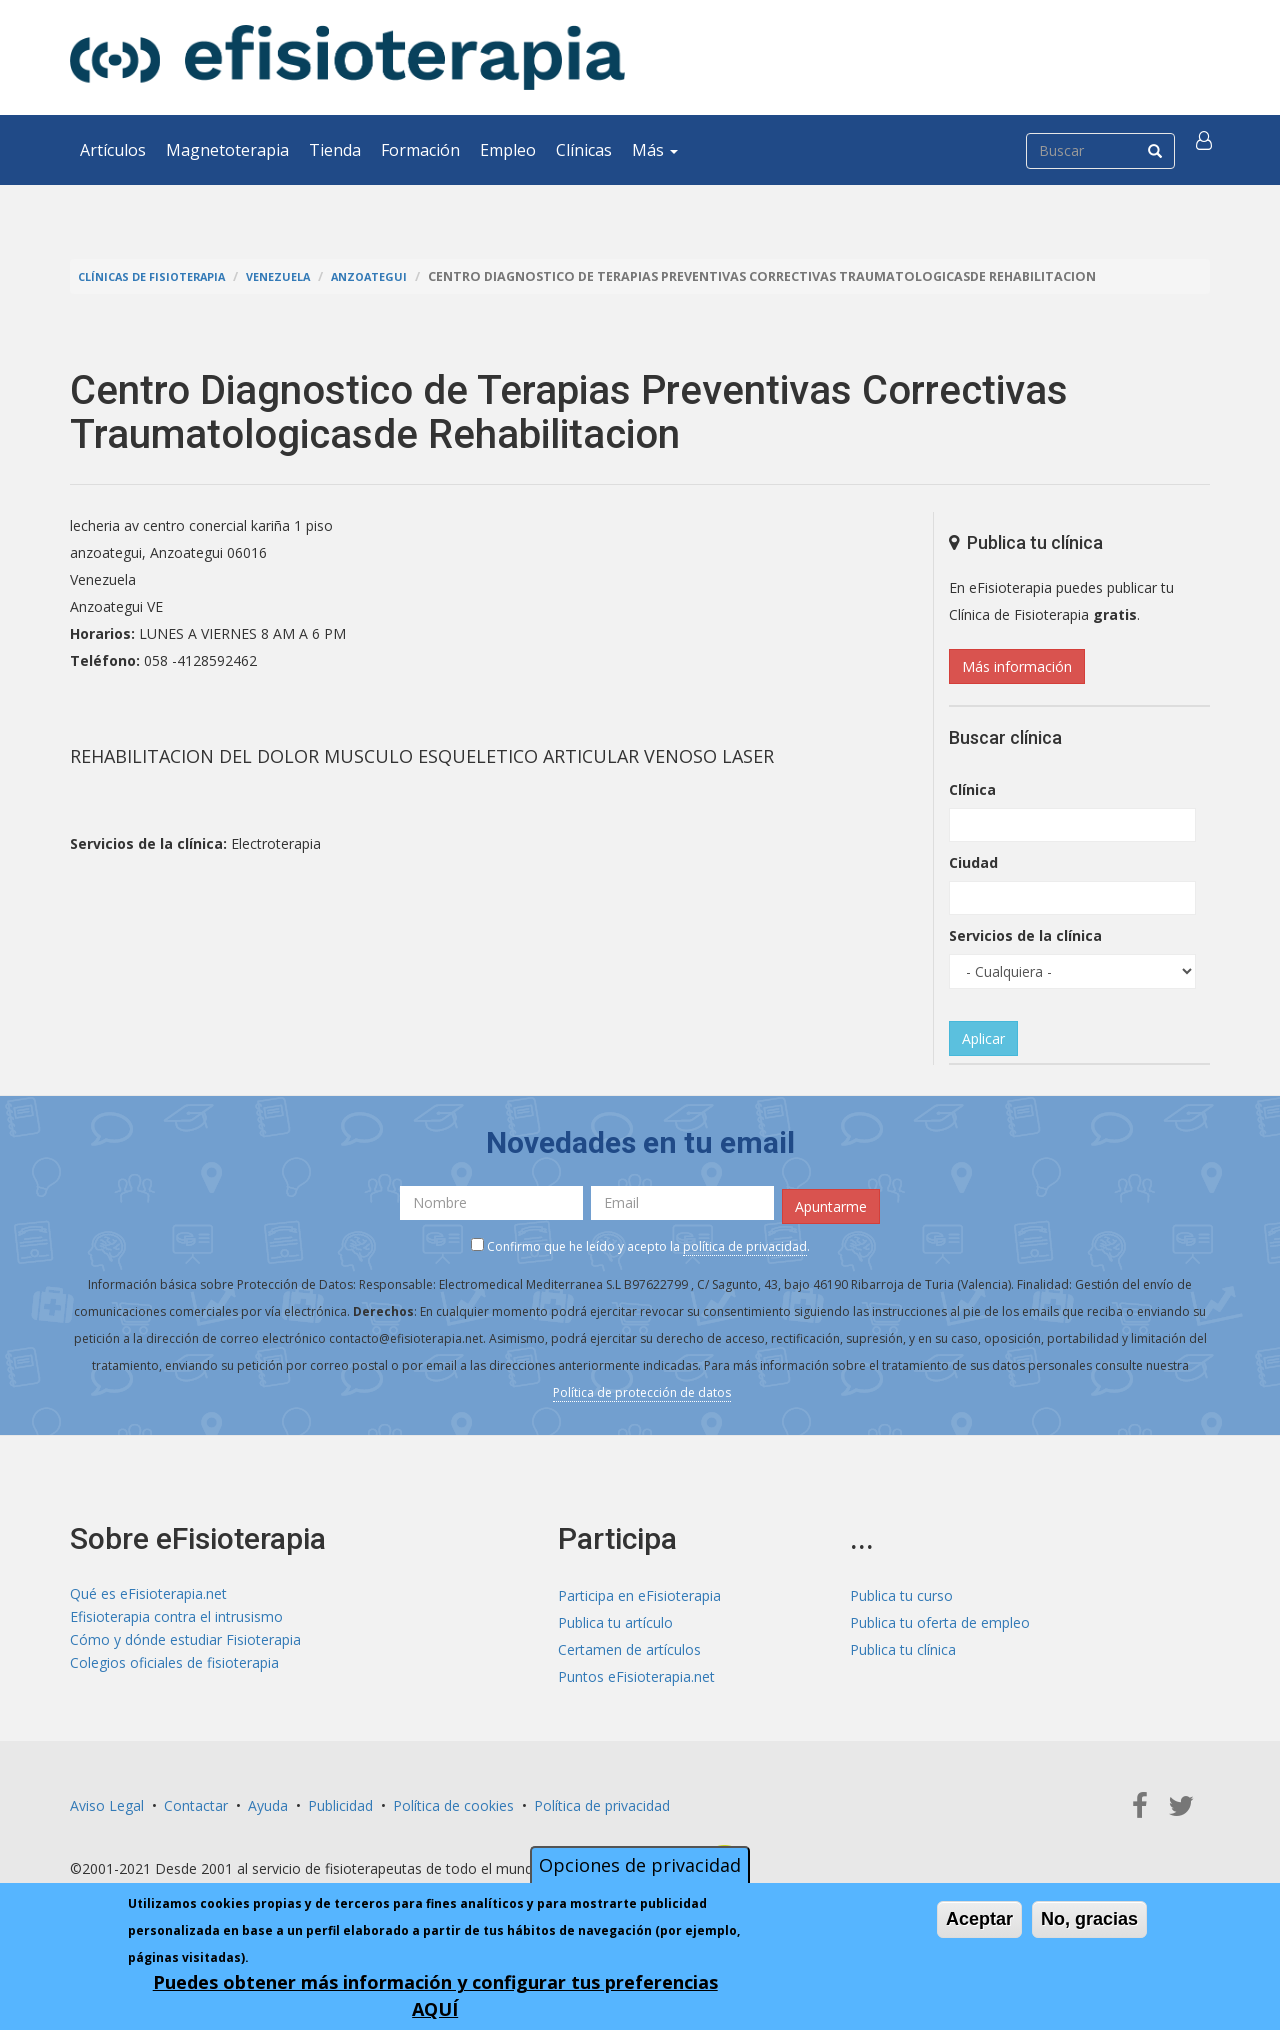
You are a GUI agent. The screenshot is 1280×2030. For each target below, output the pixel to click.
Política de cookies (453, 1798)
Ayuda (268, 1798)
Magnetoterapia (227, 150)
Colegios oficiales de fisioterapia (174, 1669)
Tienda (335, 150)
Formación (420, 150)
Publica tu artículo (615, 1615)
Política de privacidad (602, 1798)
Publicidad (340, 1798)
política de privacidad (745, 1239)
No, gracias (1089, 1919)
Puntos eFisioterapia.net (636, 1669)
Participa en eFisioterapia (639, 1588)
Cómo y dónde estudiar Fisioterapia (185, 1642)
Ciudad (973, 862)
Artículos (113, 150)
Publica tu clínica (903, 1642)
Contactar (196, 1798)
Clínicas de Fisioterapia (161, 276)
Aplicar (983, 1038)
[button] (1207, 150)
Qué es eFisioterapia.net (148, 1588)
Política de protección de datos (642, 1385)
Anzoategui (402, 276)
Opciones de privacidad (640, 1865)
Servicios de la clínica (1025, 935)
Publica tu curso (901, 1588)
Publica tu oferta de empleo (940, 1615)
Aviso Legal (107, 1798)
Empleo (508, 150)
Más (655, 150)
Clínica (972, 789)
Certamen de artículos (629, 1642)
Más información (1017, 666)
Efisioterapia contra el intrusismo (176, 1615)
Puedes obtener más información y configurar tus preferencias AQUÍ (435, 1995)
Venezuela (301, 276)
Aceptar (979, 1919)
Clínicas (584, 150)
